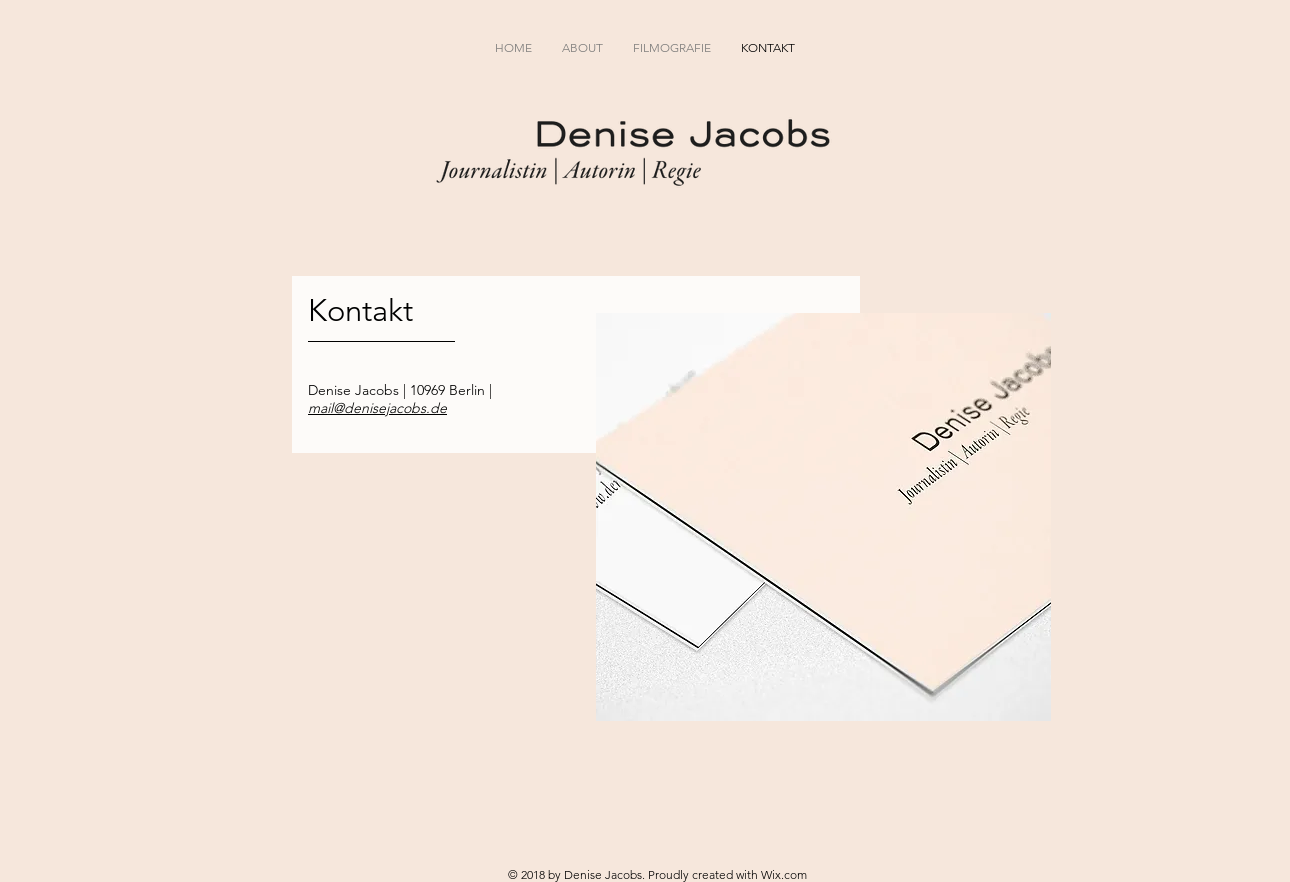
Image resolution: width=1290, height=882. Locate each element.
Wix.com (784, 874)
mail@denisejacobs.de (377, 408)
